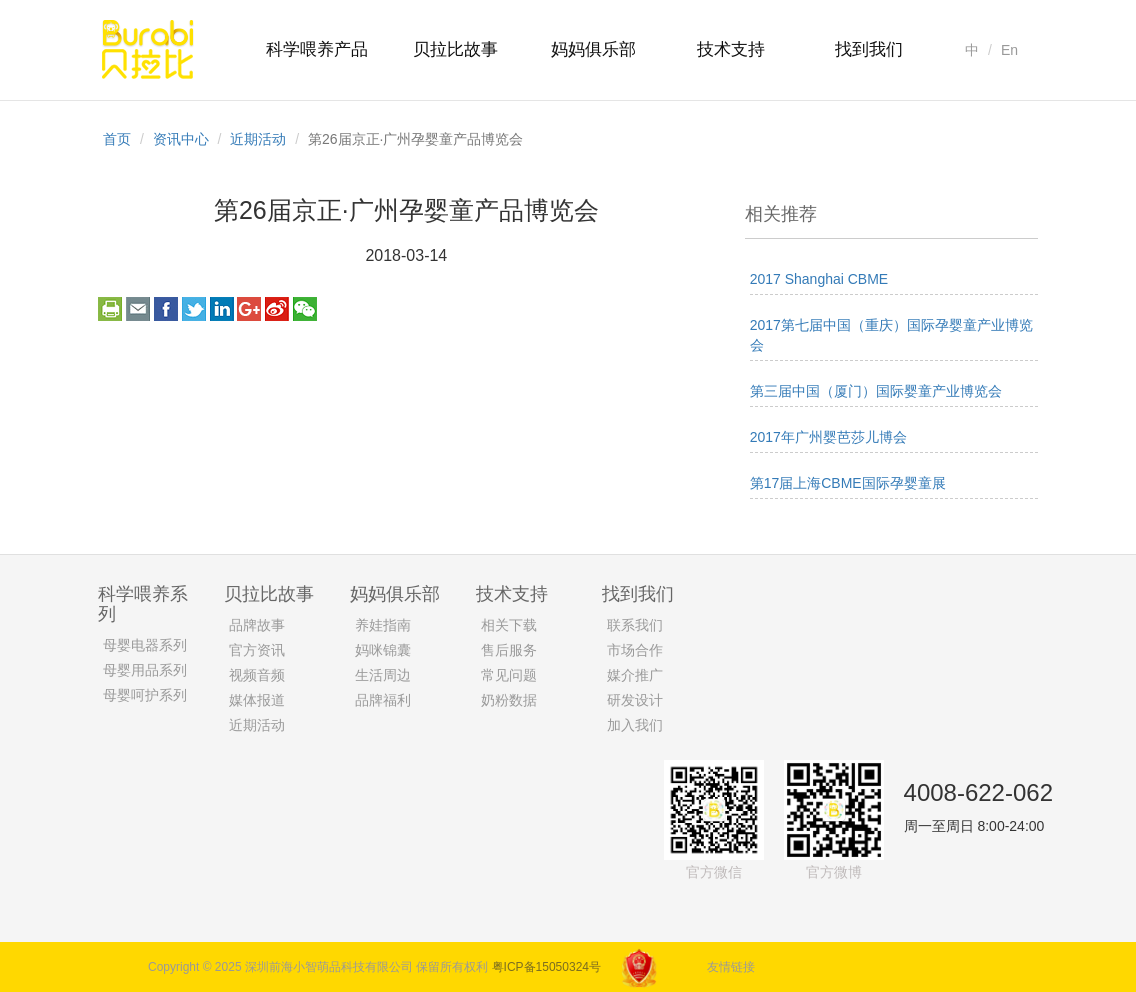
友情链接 (731, 967)
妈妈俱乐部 (593, 49)
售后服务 (509, 650)
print (110, 309)
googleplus (249, 309)
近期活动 (258, 139)
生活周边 (383, 675)
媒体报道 (257, 700)
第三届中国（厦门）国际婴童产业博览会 (876, 391)
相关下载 (509, 625)
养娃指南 (383, 625)
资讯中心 (181, 139)
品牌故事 (257, 625)
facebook (166, 309)
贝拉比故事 (455, 49)
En (1009, 50)
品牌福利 (383, 700)
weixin (305, 309)
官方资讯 (257, 650)
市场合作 (635, 650)
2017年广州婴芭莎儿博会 (828, 437)
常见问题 (509, 675)
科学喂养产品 (317, 49)
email (138, 309)
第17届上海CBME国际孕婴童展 (848, 483)
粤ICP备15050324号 (546, 967)
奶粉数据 (509, 700)
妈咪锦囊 (383, 650)
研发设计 (635, 700)
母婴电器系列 (145, 645)
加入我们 (635, 725)
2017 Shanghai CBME (819, 279)
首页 (117, 139)
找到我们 (869, 49)
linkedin (222, 309)
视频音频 (257, 675)
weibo (277, 309)
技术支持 (731, 49)
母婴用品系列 (145, 670)
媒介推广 (635, 675)
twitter (194, 309)
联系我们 (635, 625)
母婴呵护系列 (145, 695)
